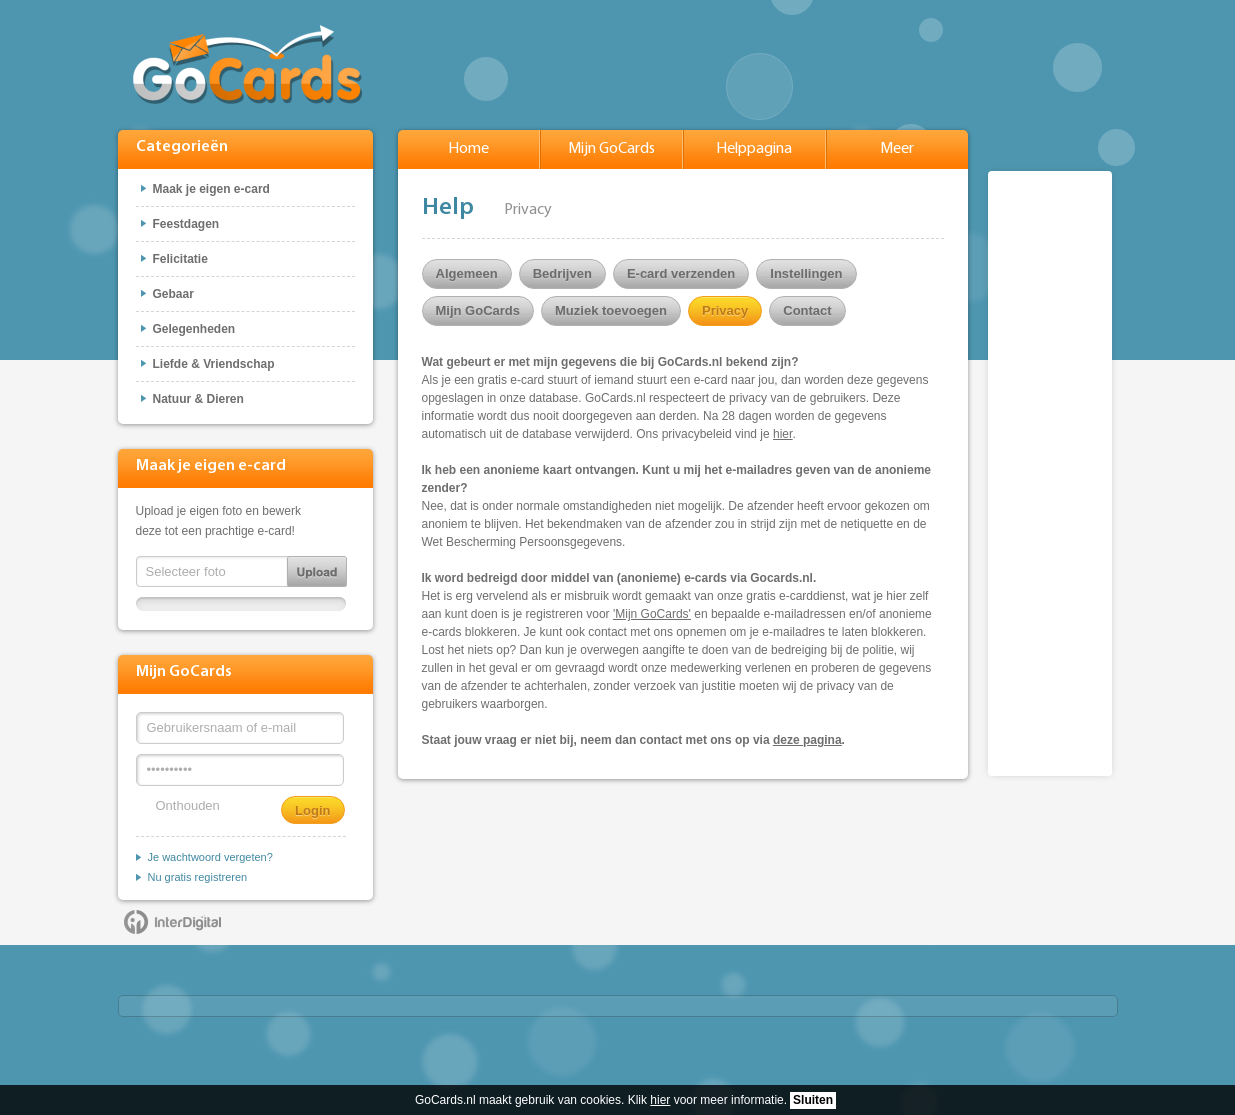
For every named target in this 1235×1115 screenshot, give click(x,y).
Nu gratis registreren (198, 877)
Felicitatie (180, 259)
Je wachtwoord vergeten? (210, 857)
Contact (807, 310)
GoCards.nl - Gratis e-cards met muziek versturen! (247, 64)
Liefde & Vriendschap (214, 364)
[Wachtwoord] (240, 770)
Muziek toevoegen (611, 310)
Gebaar (173, 294)
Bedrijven (562, 273)
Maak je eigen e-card (211, 189)
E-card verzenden (681, 273)
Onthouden (188, 805)
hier (660, 1100)
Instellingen (806, 273)
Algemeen (467, 273)
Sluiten (813, 1100)
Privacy (725, 310)
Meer (897, 149)
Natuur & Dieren (198, 399)
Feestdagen (186, 224)
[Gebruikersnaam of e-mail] (240, 728)
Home (468, 149)
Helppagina (754, 149)
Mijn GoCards (611, 149)
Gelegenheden (194, 329)
